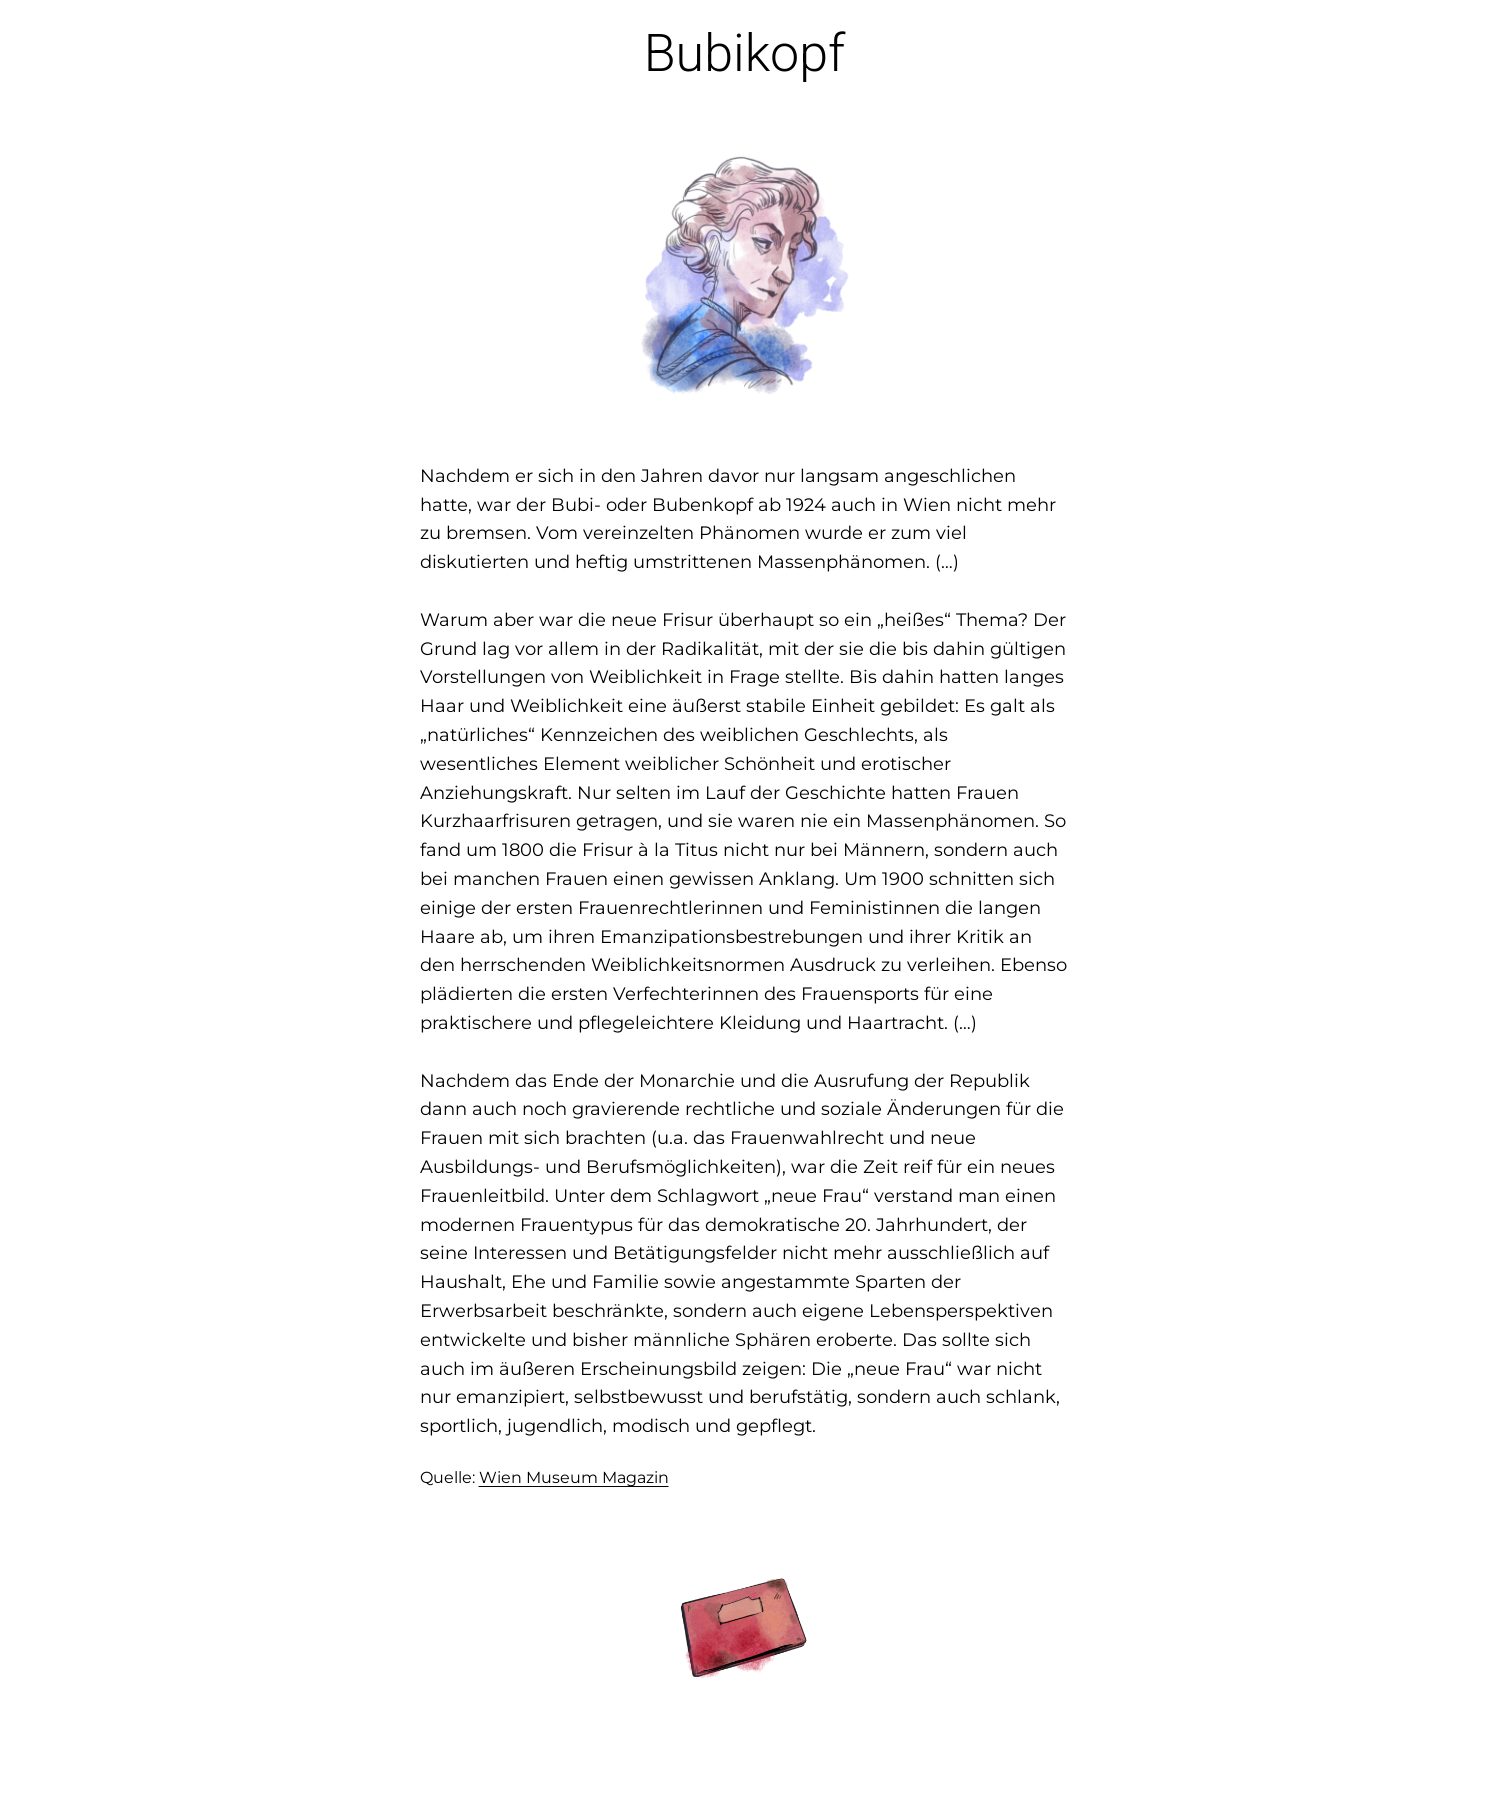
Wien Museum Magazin (574, 1477)
